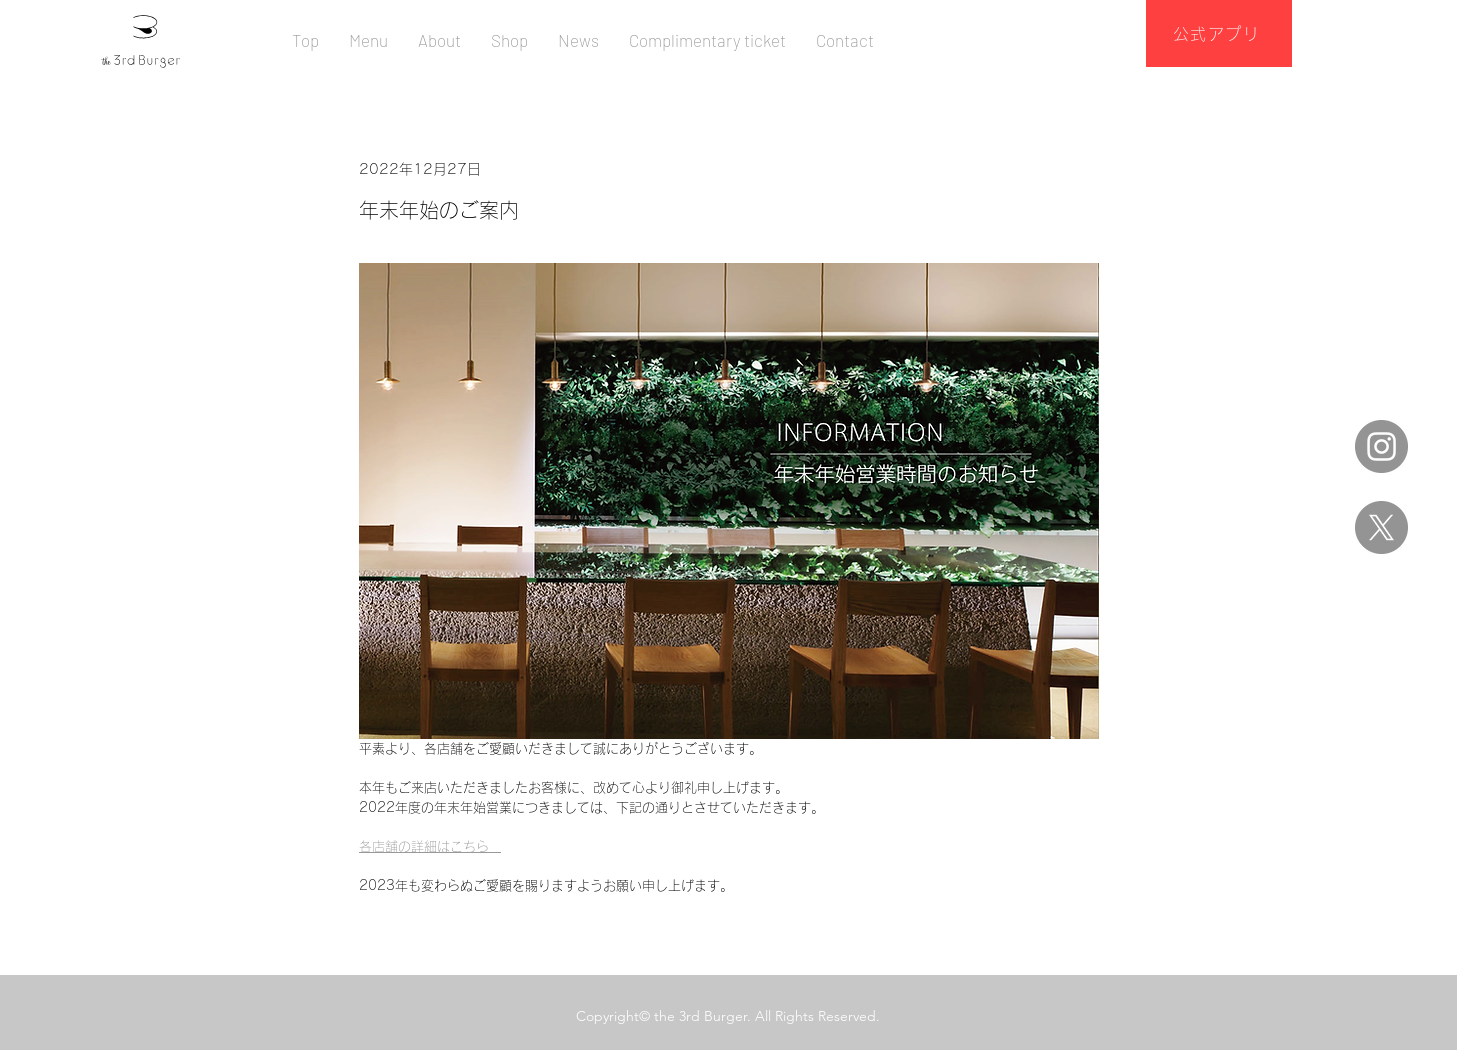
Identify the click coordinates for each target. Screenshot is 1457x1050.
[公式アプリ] (1219, 33)
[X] (1381, 527)
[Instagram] (1381, 446)
